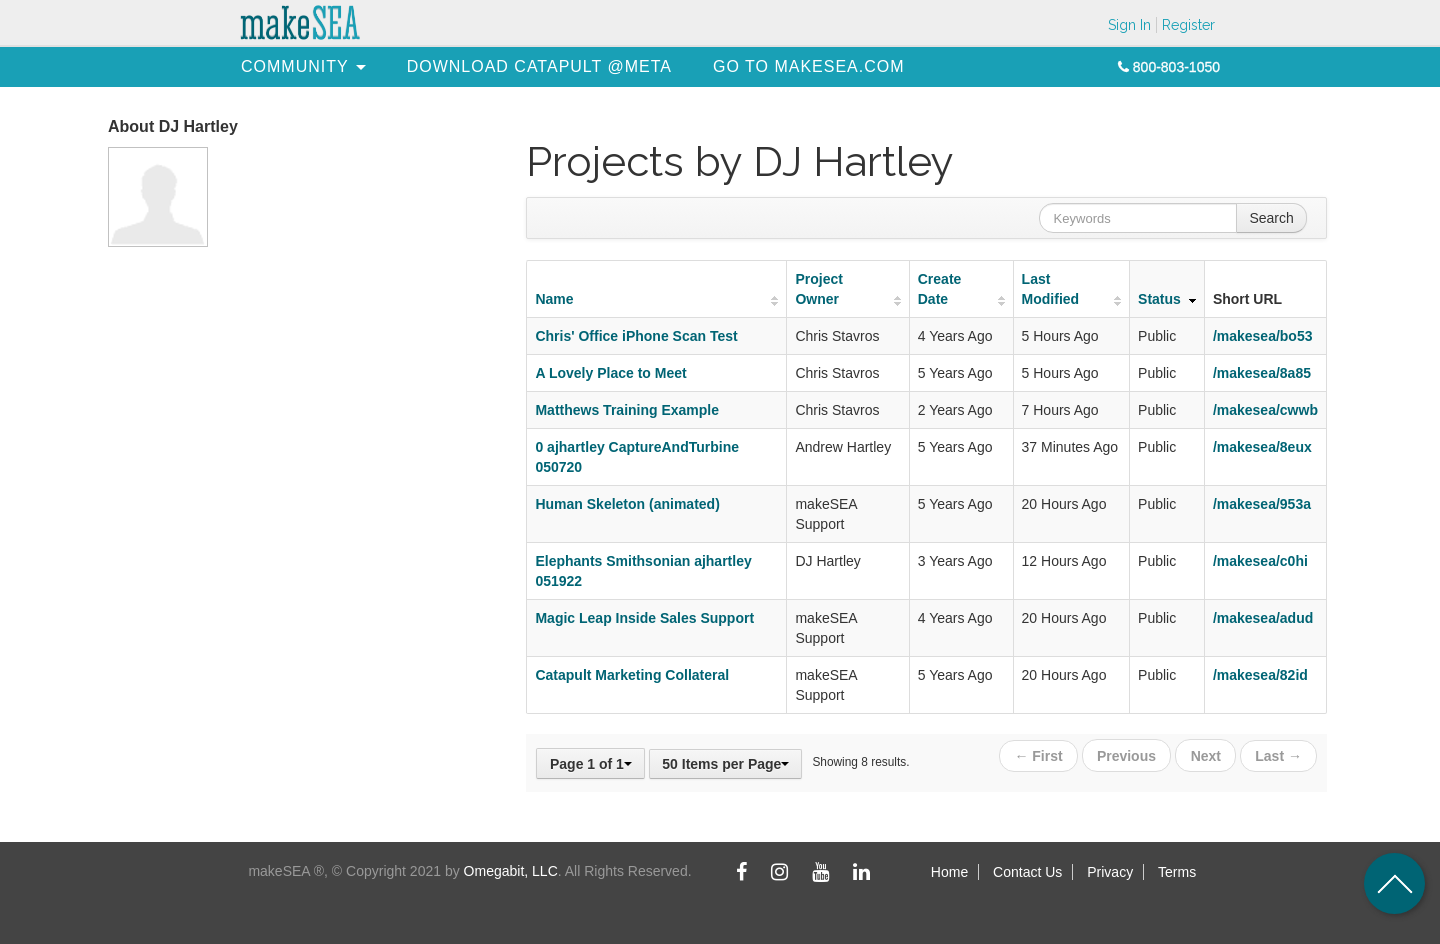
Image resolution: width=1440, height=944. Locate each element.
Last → (1278, 755)
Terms (1177, 872)
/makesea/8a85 (1262, 373)
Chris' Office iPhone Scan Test (636, 336)
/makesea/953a (1262, 504)
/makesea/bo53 (1263, 336)
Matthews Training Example (627, 410)
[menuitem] (295, 66)
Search (1271, 218)
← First (1040, 755)
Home (949, 872)
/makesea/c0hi (1260, 561)
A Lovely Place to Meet (610, 373)
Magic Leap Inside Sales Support (644, 618)
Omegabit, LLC (511, 871)
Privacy (1110, 872)
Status (1159, 299)
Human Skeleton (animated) (627, 504)
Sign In (1129, 25)
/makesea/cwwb (1265, 410)
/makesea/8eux (1262, 447)
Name (554, 299)
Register (1188, 25)
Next (1206, 755)
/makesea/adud (1263, 618)
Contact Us (1027, 872)
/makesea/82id (1260, 675)
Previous (1127, 755)
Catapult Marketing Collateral (632, 675)
